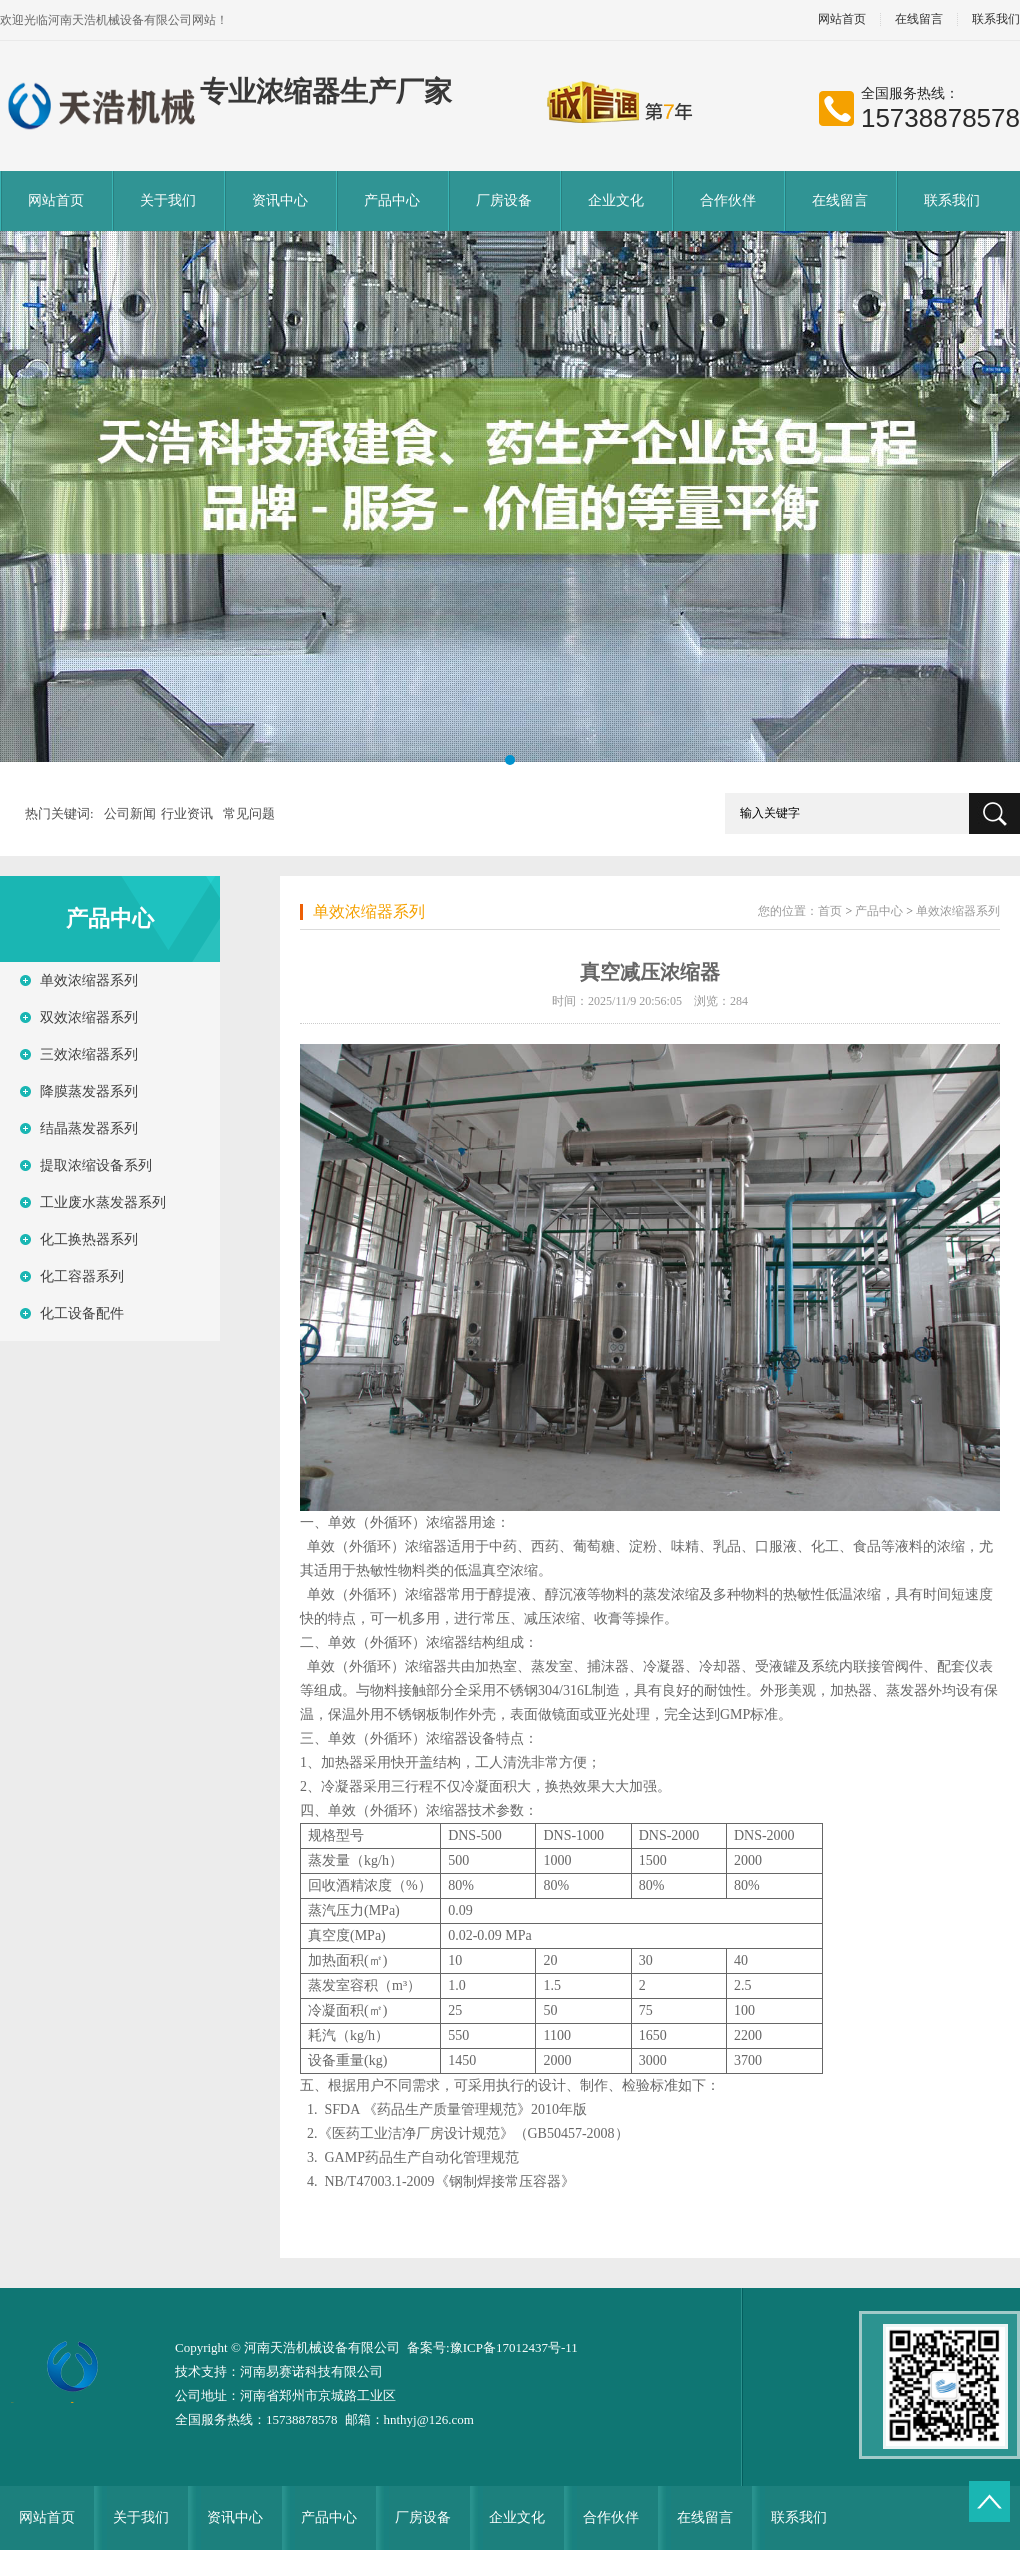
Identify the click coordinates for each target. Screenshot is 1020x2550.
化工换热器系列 (89, 1239)
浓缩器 (447, 1522)
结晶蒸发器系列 (89, 1128)
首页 (830, 911)
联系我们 (952, 200)
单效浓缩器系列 (89, 980)
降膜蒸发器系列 (89, 1091)
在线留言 (919, 19)
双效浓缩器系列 (89, 1017)
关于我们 (168, 200)
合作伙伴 (728, 200)
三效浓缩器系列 (89, 1054)
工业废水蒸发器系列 (103, 1202)
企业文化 (616, 200)
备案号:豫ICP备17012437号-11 (492, 2347)
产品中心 (392, 200)
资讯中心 (280, 200)
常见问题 (249, 813)
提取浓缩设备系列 (96, 1165)
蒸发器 (907, 1690)
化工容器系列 (82, 1276)
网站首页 (842, 19)
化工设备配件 (82, 1313)
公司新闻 (130, 813)
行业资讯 (187, 813)
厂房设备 (504, 200)
